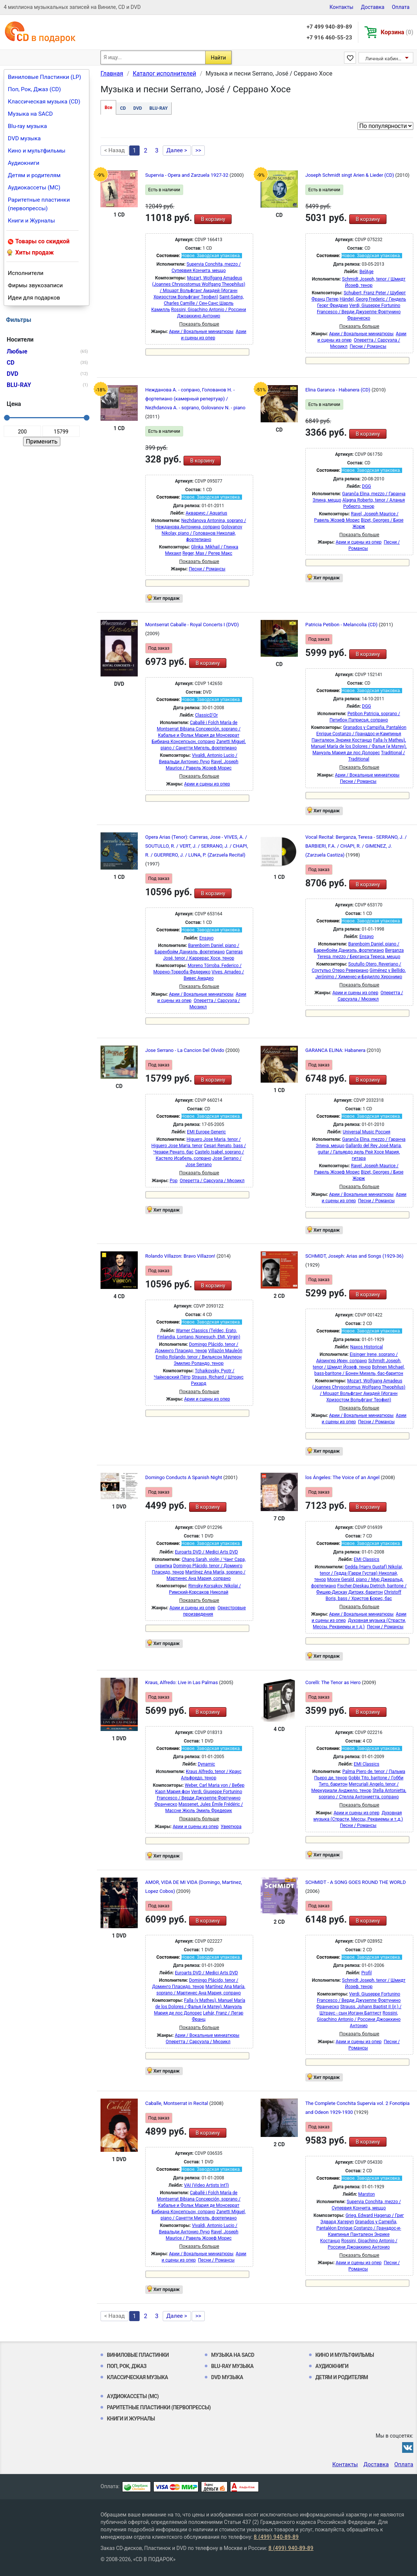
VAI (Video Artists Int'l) (206, 2185)
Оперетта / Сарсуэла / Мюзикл (212, 1180)
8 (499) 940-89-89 (276, 2537)
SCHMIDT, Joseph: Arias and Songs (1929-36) (354, 1256)
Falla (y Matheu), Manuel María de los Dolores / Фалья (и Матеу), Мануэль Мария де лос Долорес (359, 746)
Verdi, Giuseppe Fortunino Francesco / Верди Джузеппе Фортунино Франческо (359, 312)
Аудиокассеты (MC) (34, 187)
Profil (366, 1972)
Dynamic (206, 1764)
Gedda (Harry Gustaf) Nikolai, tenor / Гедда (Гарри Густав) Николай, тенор (358, 1573)
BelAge (367, 271)
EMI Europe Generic (206, 1132)
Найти (218, 58)
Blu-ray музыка (27, 126)
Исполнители (26, 273)
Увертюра (231, 1826)
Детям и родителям (34, 175)
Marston (366, 2194)
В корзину (213, 219)
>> (198, 150)
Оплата (401, 7)
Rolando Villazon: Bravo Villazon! (180, 1256)
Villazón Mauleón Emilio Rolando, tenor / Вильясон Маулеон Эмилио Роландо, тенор (199, 1357)
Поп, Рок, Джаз (127, 2366)
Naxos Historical (366, 1347)
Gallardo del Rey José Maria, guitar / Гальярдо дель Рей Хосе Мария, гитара (360, 1152)
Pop (174, 1180)
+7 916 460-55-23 (329, 37)
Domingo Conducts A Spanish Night (184, 1477)
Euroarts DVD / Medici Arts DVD (206, 1552)
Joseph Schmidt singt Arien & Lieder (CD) (350, 175)
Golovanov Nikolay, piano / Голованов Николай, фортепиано (202, 533)
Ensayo (206, 938)
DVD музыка (24, 138)
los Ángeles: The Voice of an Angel (343, 1477)
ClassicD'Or (206, 715)
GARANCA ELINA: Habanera (336, 1050)
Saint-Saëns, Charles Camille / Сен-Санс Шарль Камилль (197, 303)
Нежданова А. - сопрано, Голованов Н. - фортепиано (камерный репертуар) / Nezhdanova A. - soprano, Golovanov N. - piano (195, 398)
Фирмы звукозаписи (35, 285)
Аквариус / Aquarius (206, 513)
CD (123, 108)
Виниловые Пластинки (138, 2355)
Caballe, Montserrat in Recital (177, 2103)
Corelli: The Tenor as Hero (333, 1682)
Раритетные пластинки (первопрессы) (39, 204)
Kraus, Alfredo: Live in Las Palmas (182, 1682)
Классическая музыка (137, 2377)
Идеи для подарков (34, 297)
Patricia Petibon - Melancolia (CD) (342, 624)
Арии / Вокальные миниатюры (201, 331)
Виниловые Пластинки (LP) (44, 77)
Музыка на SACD (30, 114)
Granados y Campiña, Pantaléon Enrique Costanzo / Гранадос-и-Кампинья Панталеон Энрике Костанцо (359, 734)
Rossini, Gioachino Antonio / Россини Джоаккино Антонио (359, 2019)
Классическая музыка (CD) (44, 101)
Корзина (397, 32)
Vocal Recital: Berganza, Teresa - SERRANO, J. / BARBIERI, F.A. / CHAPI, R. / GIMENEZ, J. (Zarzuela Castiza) (356, 846)
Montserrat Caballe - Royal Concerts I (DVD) (192, 624)
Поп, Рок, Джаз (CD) (34, 89)
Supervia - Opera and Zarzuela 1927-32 (187, 175)
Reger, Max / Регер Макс (207, 553)
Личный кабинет (384, 58)
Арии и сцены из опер (359, 542)
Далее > (176, 150)
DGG (366, 486)
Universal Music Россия (366, 1132)
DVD (137, 108)
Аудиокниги (23, 163)
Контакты (341, 7)
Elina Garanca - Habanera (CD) (338, 390)
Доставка (372, 7)
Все (108, 107)
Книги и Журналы (31, 220)
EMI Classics (366, 1559)
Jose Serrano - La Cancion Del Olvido (185, 1050)
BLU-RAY (158, 108)
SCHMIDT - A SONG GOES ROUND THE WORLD (355, 1882)
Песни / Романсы (368, 346)
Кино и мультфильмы (37, 150)
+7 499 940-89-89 (329, 26)
